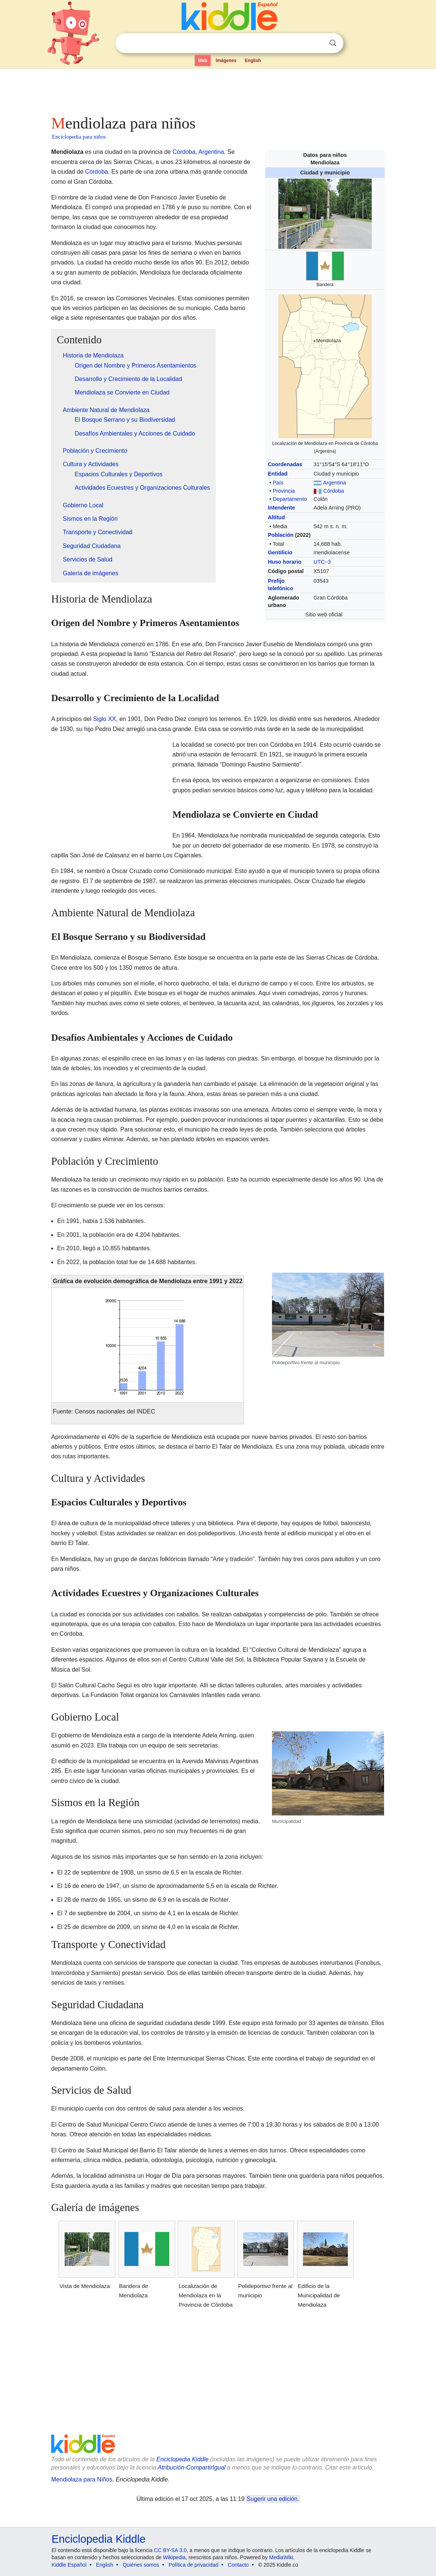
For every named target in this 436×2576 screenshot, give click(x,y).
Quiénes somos (141, 2565)
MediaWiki (281, 2557)
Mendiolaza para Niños (81, 2479)
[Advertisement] (217, 89)
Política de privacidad (193, 2565)
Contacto (238, 2565)
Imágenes (226, 60)
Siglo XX (104, 719)
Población (281, 535)
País (278, 483)
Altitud (276, 517)
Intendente (281, 508)
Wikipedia (174, 2557)
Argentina (334, 483)
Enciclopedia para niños (79, 137)
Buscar (333, 43)
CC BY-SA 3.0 (170, 2550)
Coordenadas (285, 464)
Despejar (317, 43)
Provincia (284, 491)
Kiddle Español (69, 2565)
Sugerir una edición (272, 2499)
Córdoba (333, 491)
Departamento (290, 499)
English (253, 60)
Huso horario (285, 562)
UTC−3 (322, 562)
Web (202, 60)
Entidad (278, 474)
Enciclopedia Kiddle (182, 2459)
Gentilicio (280, 552)
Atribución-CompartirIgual (191, 2467)
